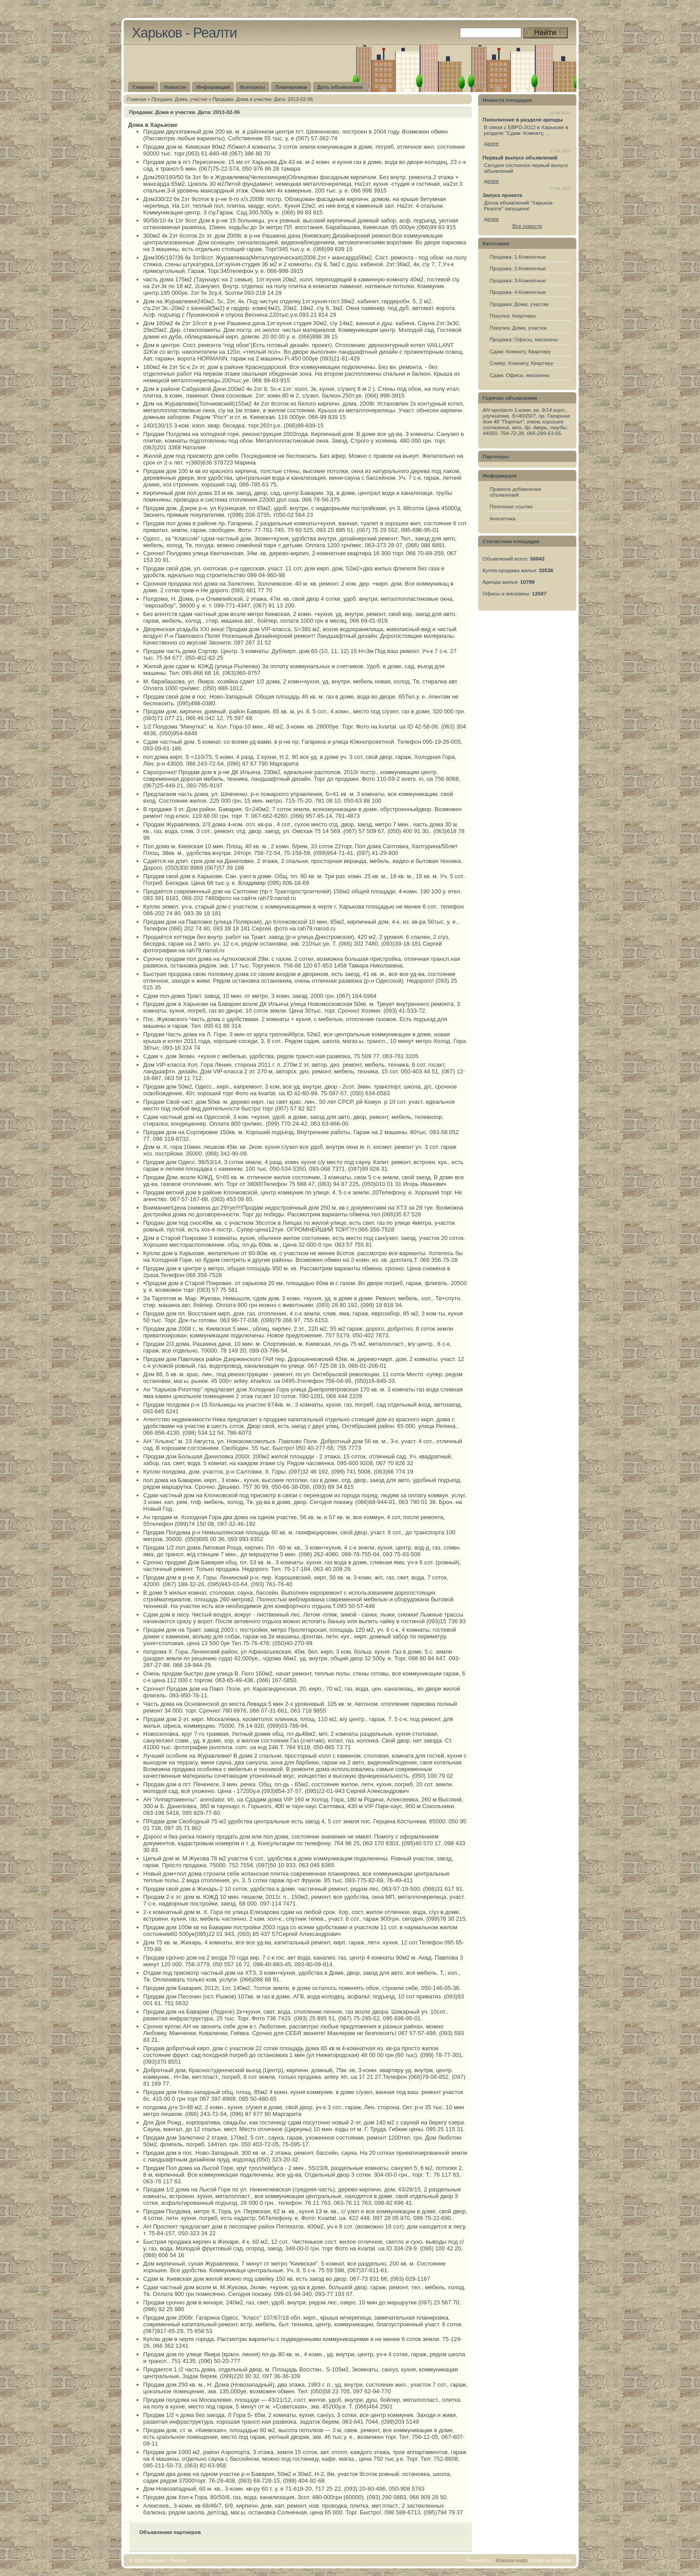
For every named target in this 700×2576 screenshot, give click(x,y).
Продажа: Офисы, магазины (524, 339)
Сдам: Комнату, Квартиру (520, 351)
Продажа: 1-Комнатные (518, 257)
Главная (136, 99)
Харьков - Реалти (184, 33)
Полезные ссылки (511, 506)
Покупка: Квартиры (513, 315)
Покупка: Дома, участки (518, 328)
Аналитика (503, 518)
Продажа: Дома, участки (179, 99)
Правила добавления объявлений (516, 492)
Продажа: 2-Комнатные (518, 268)
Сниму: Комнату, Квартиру (521, 363)
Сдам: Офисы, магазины (520, 375)
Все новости (527, 226)
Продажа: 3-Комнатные (518, 280)
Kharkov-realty (512, 2560)
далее (491, 143)
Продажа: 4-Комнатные (518, 292)
